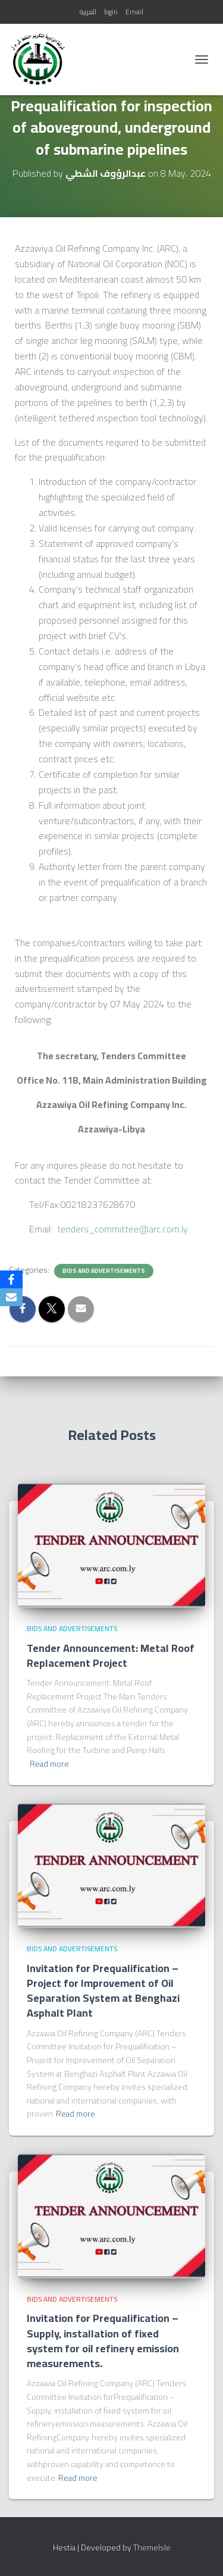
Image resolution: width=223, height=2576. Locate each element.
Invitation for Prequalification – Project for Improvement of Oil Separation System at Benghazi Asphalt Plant (103, 1990)
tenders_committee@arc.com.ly (122, 1229)
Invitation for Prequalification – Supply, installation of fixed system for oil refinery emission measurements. (103, 2340)
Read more (49, 1764)
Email (134, 11)
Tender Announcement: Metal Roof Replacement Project (110, 1655)
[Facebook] (11, 1279)
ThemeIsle (152, 2547)
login (111, 11)
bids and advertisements (103, 1271)
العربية (88, 11)
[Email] (11, 1297)
